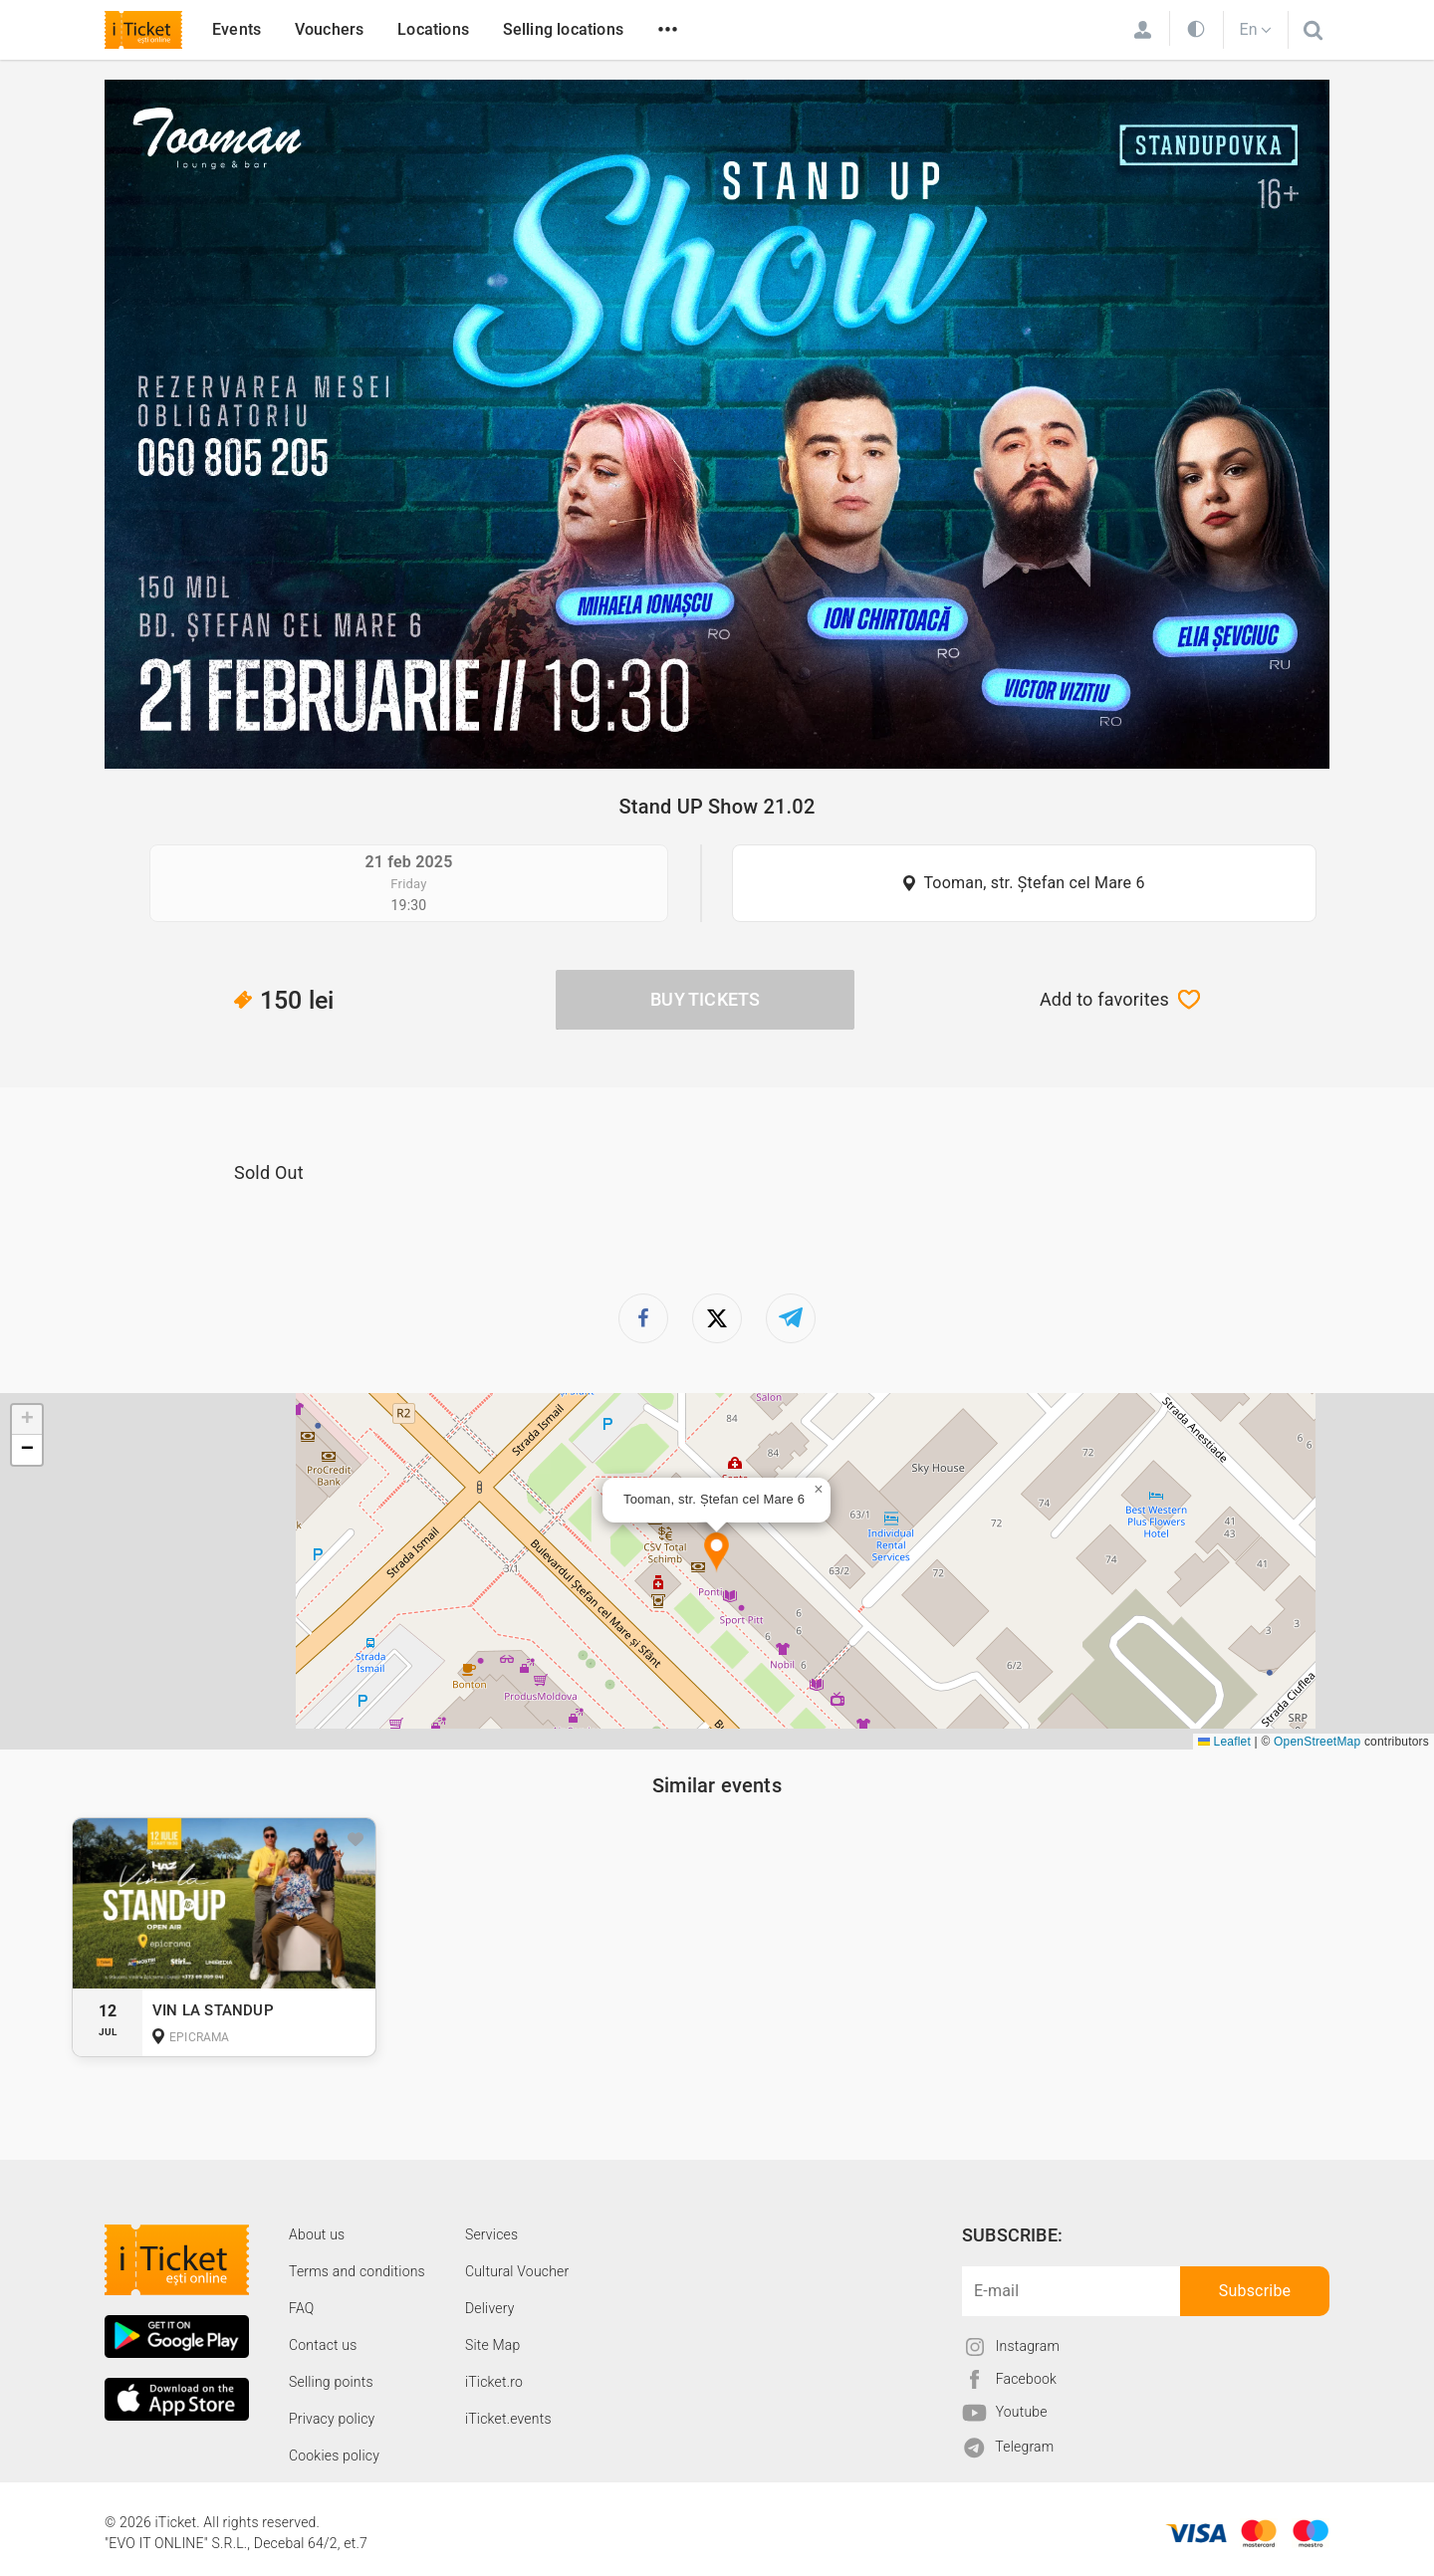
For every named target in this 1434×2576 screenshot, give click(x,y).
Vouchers (329, 29)
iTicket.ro (494, 2382)
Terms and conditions (357, 2271)
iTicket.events (508, 2419)
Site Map (493, 2345)
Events (236, 29)
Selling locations (563, 29)
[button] (716, 1552)
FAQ (301, 2308)
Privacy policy (331, 2419)
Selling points (331, 2382)
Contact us (323, 2345)
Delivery (490, 2308)
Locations (433, 29)
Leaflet (1224, 1742)
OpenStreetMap (1317, 1742)
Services (491, 2234)
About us (317, 2234)
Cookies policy (334, 2455)
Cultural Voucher (517, 2271)
